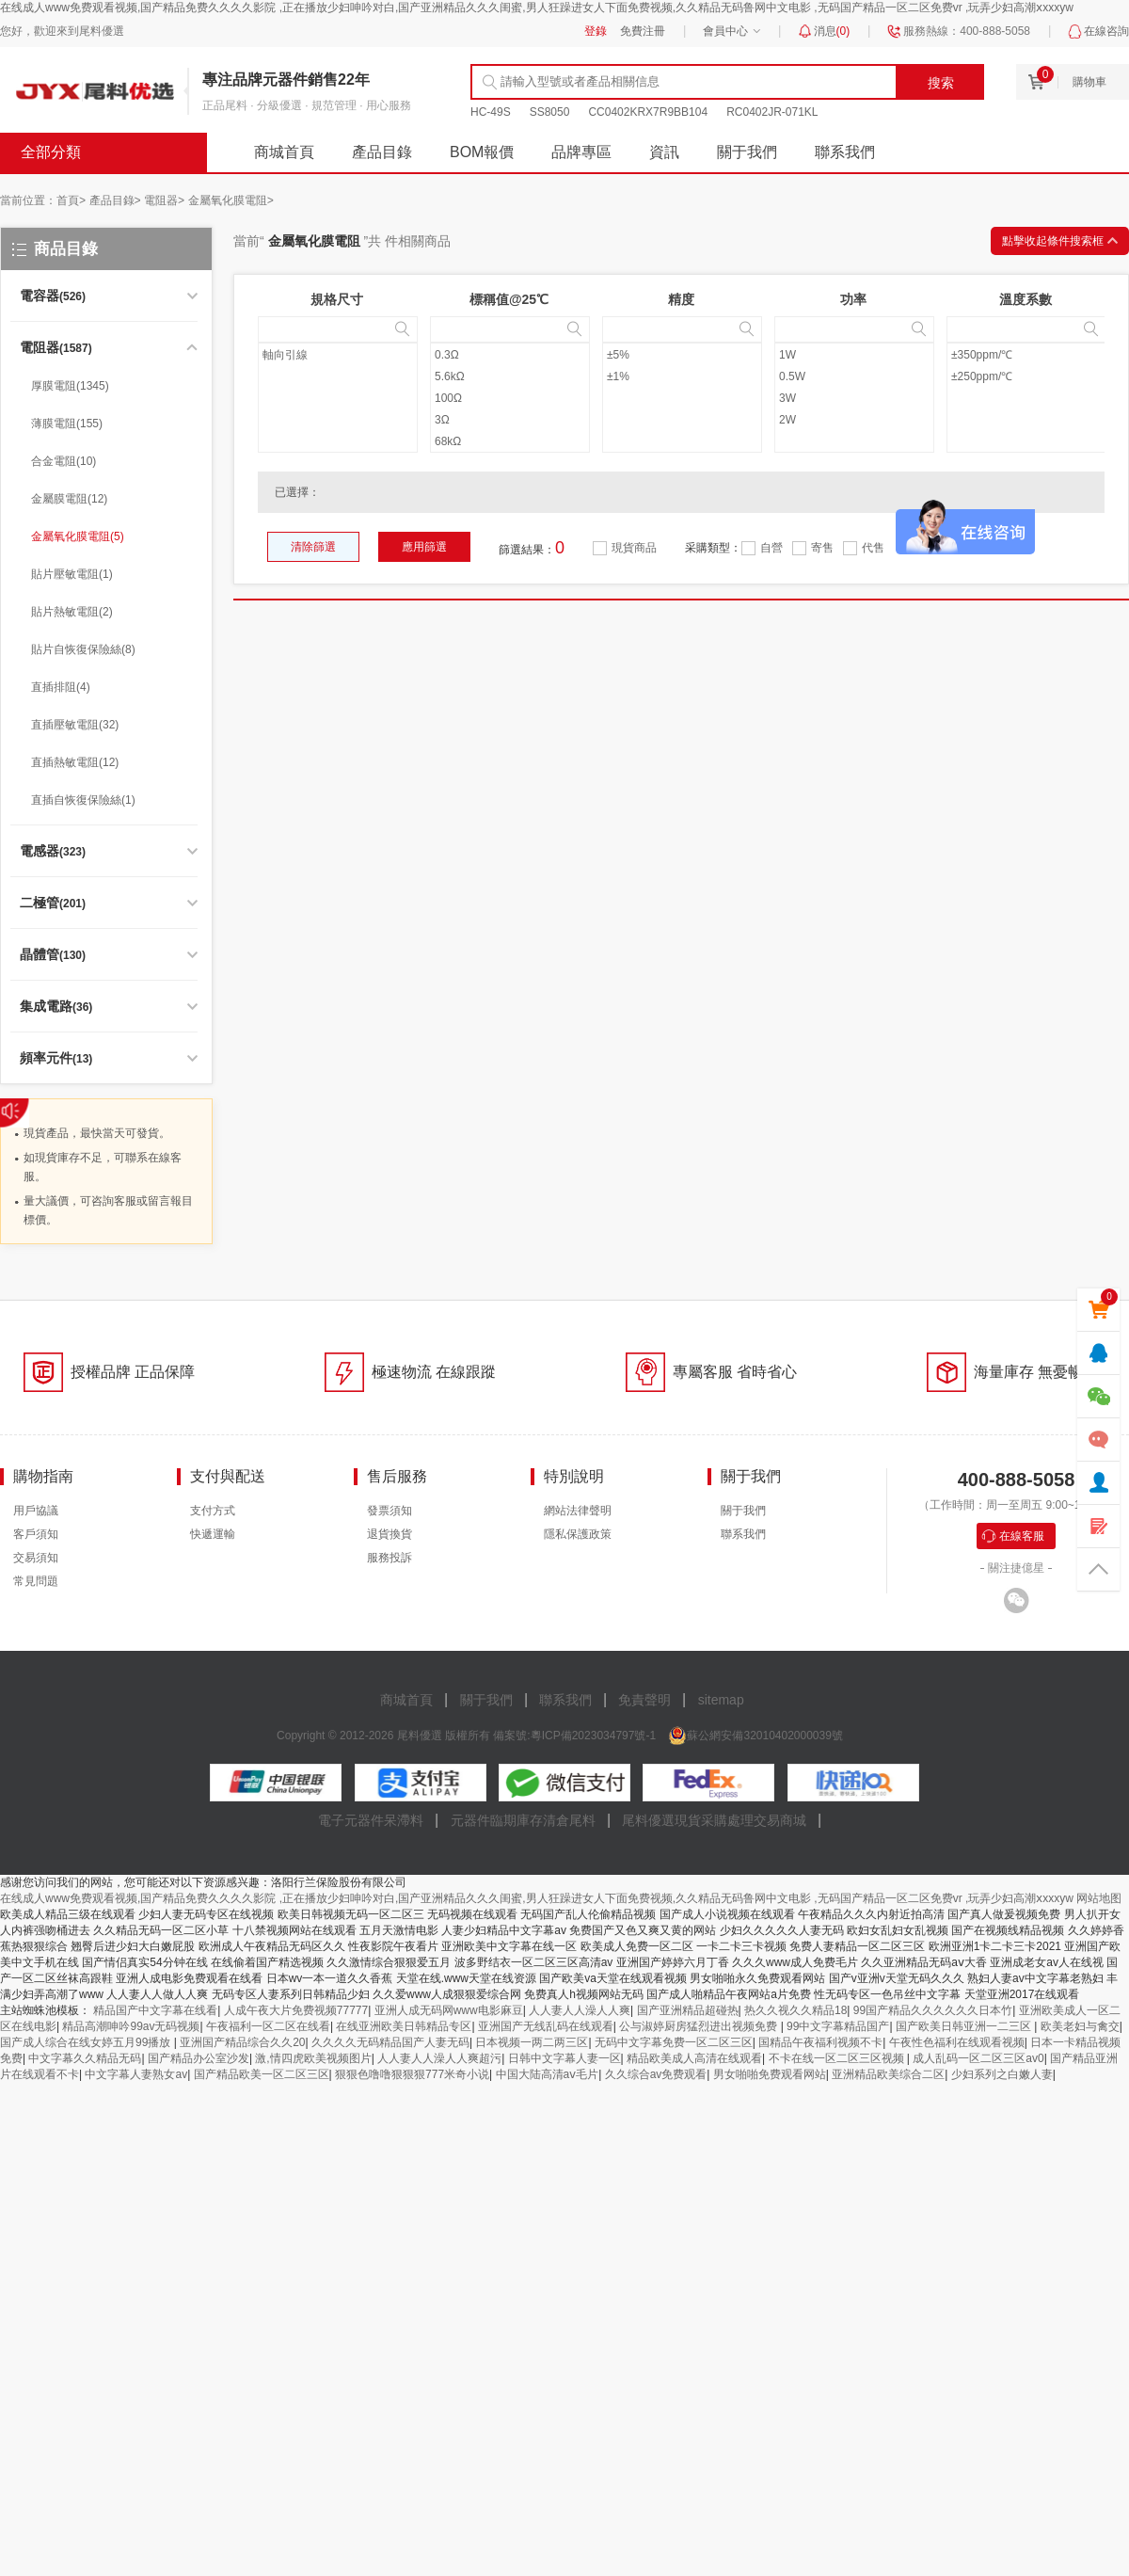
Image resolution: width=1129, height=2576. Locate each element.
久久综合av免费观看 (656, 2074)
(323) (53, 851)
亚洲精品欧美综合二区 (888, 2074)
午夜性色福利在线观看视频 (957, 2042)
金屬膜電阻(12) (69, 498)
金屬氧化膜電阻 (231, 200)
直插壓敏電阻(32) (75, 724)
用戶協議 (35, 1510)
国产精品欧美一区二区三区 (261, 2074)
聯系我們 (845, 152)
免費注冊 (642, 31)
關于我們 (747, 152)
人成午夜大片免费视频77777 (296, 2010)
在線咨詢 (1106, 31)
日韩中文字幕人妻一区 (564, 2058)
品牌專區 (581, 152)
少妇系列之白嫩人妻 (1002, 2074)
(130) (53, 955)
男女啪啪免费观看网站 (769, 2074)
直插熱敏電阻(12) (75, 762)
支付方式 (212, 1510)
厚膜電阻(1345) (70, 385)
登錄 (595, 31)
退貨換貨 (389, 1534)
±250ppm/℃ (981, 376)
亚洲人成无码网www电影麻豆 (448, 2010)
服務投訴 (389, 1557)
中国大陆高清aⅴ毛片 (547, 2074)
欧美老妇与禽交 (1080, 2026)
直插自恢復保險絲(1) (83, 800)
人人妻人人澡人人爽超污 (439, 2058)
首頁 (71, 200)
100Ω (448, 398)
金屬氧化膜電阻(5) (77, 536)
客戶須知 (35, 1534)
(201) (53, 903)
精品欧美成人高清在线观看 (694, 2058)
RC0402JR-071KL (772, 112)
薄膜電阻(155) (67, 423)
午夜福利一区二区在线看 (268, 2026)
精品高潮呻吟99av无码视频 (130, 2026)
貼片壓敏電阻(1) (72, 574)
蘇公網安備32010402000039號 (764, 1735)
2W (787, 419)
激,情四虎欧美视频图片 (313, 2058)
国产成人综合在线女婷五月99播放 (87, 2042)
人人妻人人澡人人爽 (579, 2010)
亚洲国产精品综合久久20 (242, 2042)
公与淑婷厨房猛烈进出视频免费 (699, 2026)
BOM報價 (482, 152)
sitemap (721, 1699)
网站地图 (1098, 1898)
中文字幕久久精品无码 (84, 2058)
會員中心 (725, 31)
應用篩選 (424, 546)
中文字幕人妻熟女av (136, 2074)
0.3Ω (447, 354)
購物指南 (43, 1476)
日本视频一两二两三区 (531, 2042)
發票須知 (389, 1510)
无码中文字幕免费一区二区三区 (674, 2042)
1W (787, 354)
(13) (56, 1058)
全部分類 (51, 152)
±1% (618, 376)
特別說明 (574, 1476)
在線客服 (1021, 1536)
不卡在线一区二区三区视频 (838, 2058)
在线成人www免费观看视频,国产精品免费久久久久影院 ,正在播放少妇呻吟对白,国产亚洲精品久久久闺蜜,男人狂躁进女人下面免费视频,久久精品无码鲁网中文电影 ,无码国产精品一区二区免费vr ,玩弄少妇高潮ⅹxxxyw (536, 7)
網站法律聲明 (578, 1510)
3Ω (442, 419)
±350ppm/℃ (981, 354)
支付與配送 (227, 1476)
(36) (56, 1007)
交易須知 (35, 1557)
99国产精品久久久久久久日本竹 (932, 2010)
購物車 (1089, 81)
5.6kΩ (450, 376)
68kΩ (448, 441)
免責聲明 (644, 1699)
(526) (53, 296)
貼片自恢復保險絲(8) (83, 649)
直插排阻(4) (60, 687)
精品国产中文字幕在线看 (155, 2010)
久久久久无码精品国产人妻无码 (390, 2042)
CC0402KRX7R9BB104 (648, 112)
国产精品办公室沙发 (198, 2058)
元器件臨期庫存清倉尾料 (523, 1820)
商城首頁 (284, 152)
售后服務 (397, 1476)
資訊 (664, 152)
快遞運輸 (212, 1534)
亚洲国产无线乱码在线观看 (545, 2026)
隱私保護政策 (578, 1534)
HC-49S (490, 112)
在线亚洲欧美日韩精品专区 (403, 2026)
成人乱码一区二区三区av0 (978, 2058)
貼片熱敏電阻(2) (72, 611)
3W (787, 398)
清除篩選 (313, 546)
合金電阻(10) (63, 461)
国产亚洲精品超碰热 (688, 2010)
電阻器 (164, 200)
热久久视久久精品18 (795, 2010)
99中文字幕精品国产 (838, 2026)
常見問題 (35, 1581)
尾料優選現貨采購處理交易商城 (714, 1820)
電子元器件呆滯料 (370, 1820)
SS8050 (550, 112)
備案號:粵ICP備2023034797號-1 (574, 1735)
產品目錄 (382, 152)
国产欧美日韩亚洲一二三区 (965, 2026)
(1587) (56, 348)
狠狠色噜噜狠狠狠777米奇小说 (412, 2074)
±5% (618, 354)
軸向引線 (285, 354)
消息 (832, 31)
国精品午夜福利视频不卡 (820, 2042)
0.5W (792, 376)
